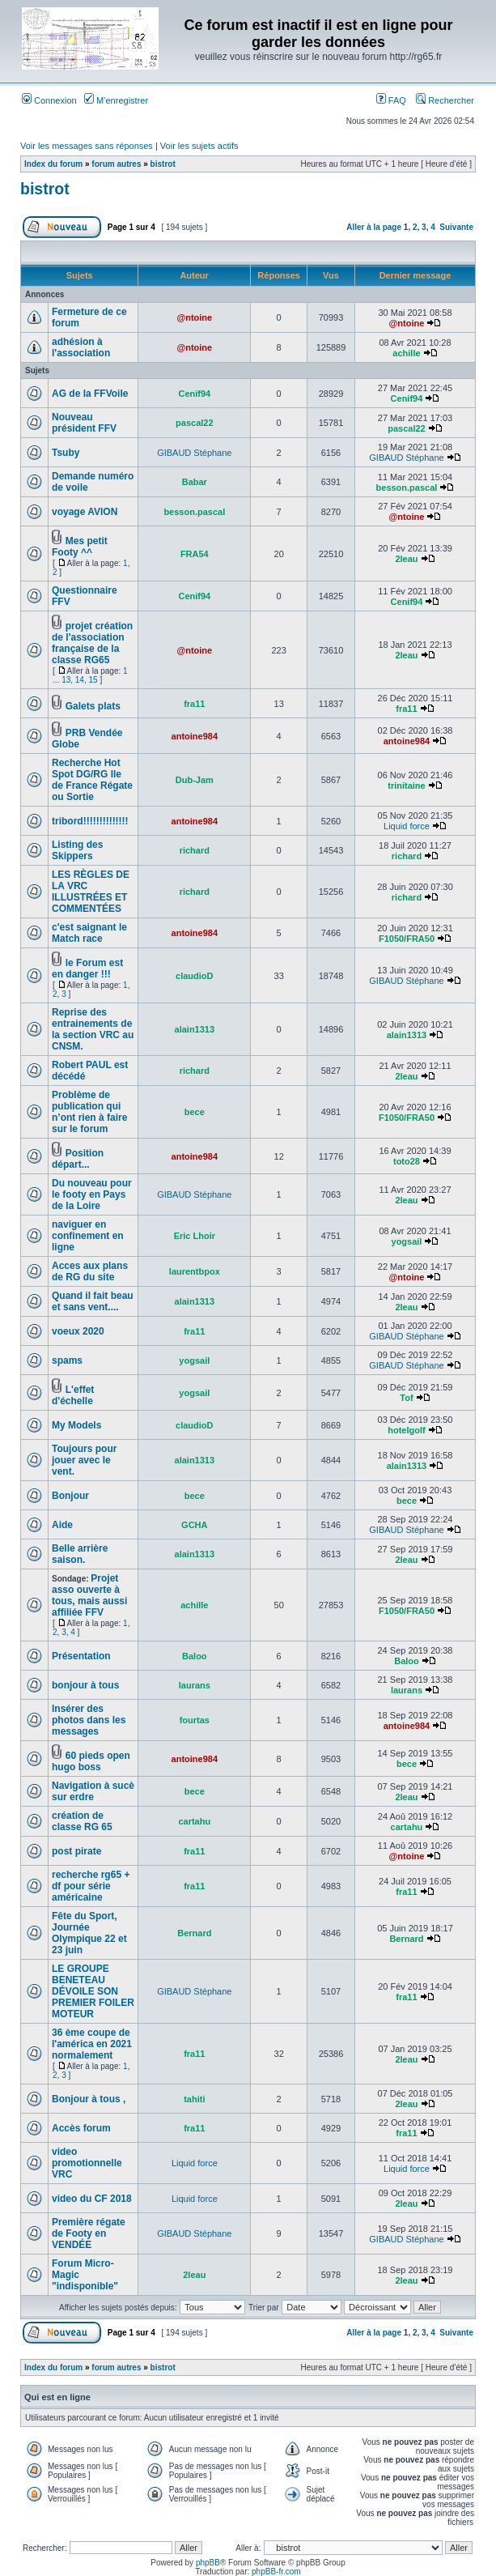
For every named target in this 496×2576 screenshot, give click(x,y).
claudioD (194, 976)
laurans (194, 1685)
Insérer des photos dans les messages (88, 1720)
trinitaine (406, 785)
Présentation (81, 1656)
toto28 (406, 1161)
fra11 (194, 704)
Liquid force (407, 826)
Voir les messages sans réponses (86, 146)
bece (194, 1112)
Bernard (194, 1933)
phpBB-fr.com (276, 2571)
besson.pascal (407, 487)
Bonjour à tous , (88, 2099)
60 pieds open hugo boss (91, 1761)
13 (65, 679)
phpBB (208, 2562)
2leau (406, 559)
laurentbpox (194, 1271)
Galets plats (93, 706)
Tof (406, 1398)
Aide (62, 1525)
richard (195, 850)
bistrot (163, 164)
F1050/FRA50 (407, 938)
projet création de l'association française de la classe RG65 (92, 643)
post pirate (76, 1851)
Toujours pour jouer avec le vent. (84, 1460)
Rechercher (445, 100)
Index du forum (53, 164)
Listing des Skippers (77, 850)
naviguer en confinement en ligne (88, 1236)
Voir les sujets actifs (199, 146)
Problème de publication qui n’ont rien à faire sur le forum (89, 1112)
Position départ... (78, 1158)
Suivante (456, 227)
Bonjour (70, 1495)
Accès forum (81, 2128)
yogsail (407, 1241)
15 (93, 679)
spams (67, 1360)
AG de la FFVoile (90, 393)
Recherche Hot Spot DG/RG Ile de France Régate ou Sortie (92, 780)
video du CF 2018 (92, 2198)
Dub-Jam (195, 780)
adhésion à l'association (81, 347)
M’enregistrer (116, 100)
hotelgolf (406, 1430)
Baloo (194, 1656)
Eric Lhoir (194, 1236)
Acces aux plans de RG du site (90, 1271)
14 (79, 679)
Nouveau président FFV (84, 422)
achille (406, 353)
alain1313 (195, 1029)
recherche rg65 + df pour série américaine (90, 1886)
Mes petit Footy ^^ (80, 546)
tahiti (194, 2099)
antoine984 (195, 736)
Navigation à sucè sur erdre (93, 1791)
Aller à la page (373, 227)
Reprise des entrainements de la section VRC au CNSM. (93, 1029)
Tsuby (65, 452)
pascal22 (194, 423)
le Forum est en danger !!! (87, 968)
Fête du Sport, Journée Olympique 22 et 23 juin (89, 1933)
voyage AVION (84, 511)
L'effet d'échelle (73, 1395)
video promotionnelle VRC (87, 2163)
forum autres (116, 164)
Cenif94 (194, 393)
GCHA (194, 1525)
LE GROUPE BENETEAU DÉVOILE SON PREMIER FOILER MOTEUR (93, 1991)
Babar (194, 482)
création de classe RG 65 (82, 1821)
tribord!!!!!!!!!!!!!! (90, 821)
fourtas (195, 1720)
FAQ (391, 100)
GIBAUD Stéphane (194, 453)
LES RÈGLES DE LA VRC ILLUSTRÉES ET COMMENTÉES (90, 891)
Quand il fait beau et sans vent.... (93, 1301)
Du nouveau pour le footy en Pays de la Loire (92, 1194)
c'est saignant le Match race (89, 933)
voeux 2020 (78, 1331)
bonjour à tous (85, 1685)
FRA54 (194, 554)
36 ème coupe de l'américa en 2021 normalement (92, 2044)
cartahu (194, 1821)
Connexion (49, 100)
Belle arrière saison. (80, 1554)
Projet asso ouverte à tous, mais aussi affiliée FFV (89, 1595)
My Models (76, 1425)
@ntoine (194, 317)
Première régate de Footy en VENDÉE (88, 2233)
